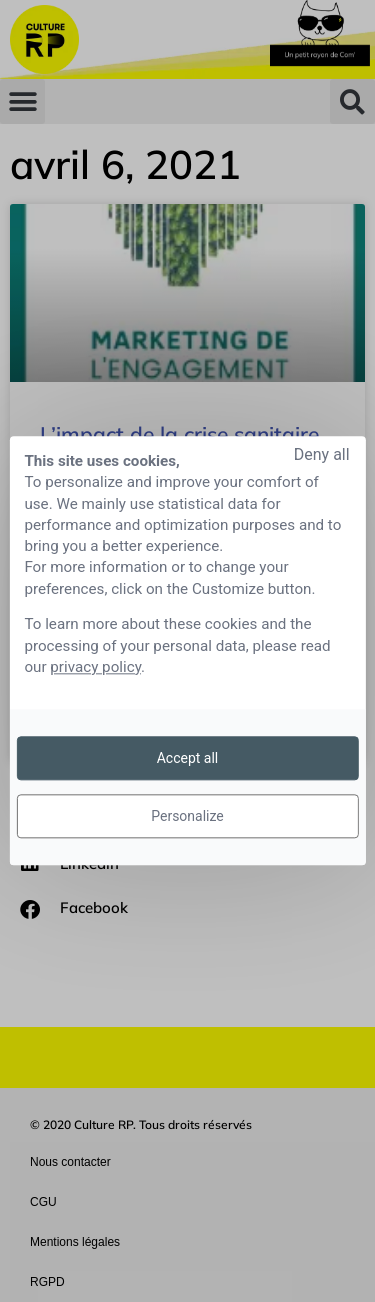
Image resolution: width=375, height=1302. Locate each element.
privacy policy (95, 667)
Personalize (187, 816)
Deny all (322, 454)
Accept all (188, 758)
